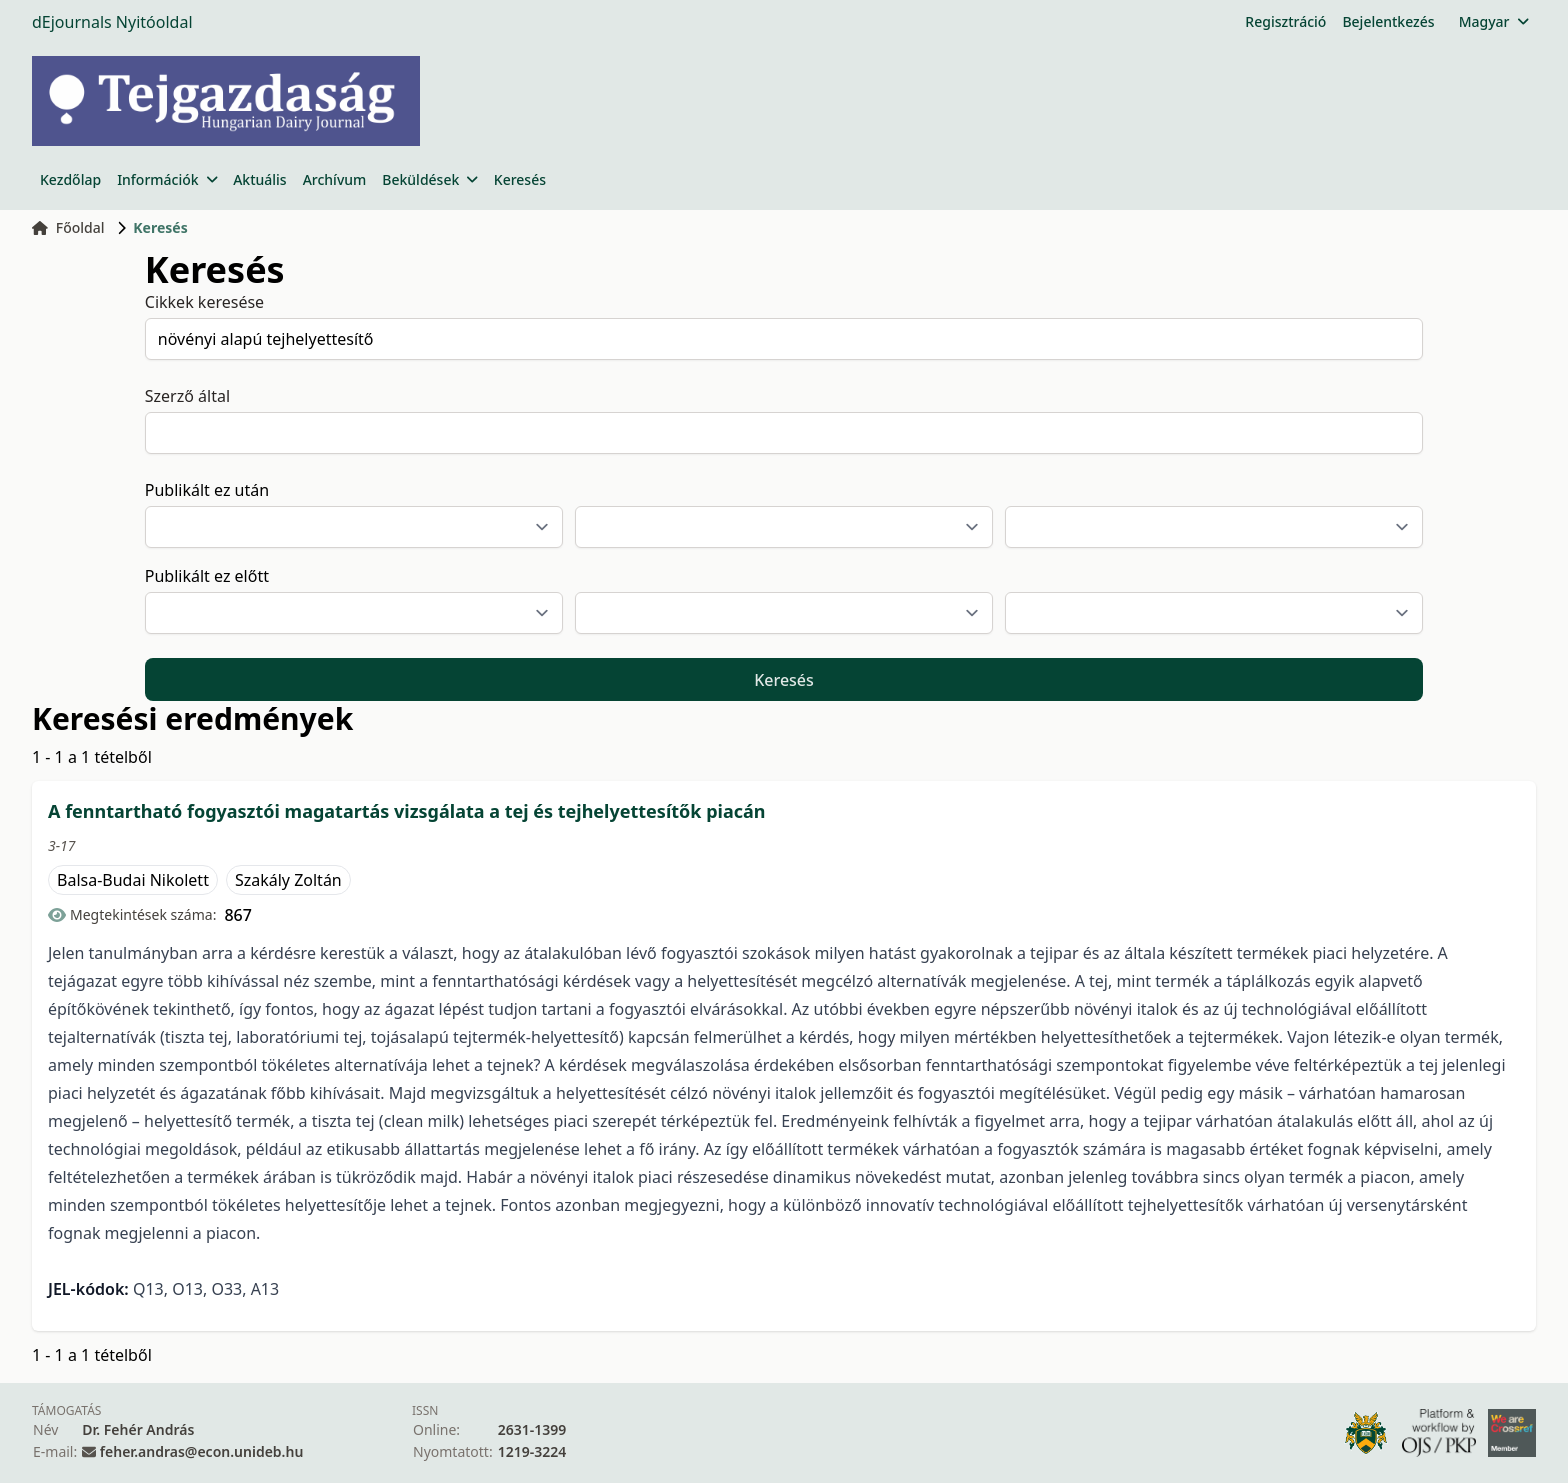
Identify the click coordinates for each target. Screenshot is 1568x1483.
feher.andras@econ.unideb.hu (201, 1451)
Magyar (1493, 21)
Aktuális (260, 179)
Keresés (520, 179)
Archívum (335, 179)
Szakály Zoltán (288, 880)
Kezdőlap (70, 179)
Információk (167, 179)
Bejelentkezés (1388, 21)
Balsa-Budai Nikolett (133, 880)
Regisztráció (1285, 21)
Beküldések (429, 179)
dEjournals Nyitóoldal (112, 22)
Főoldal (68, 227)
